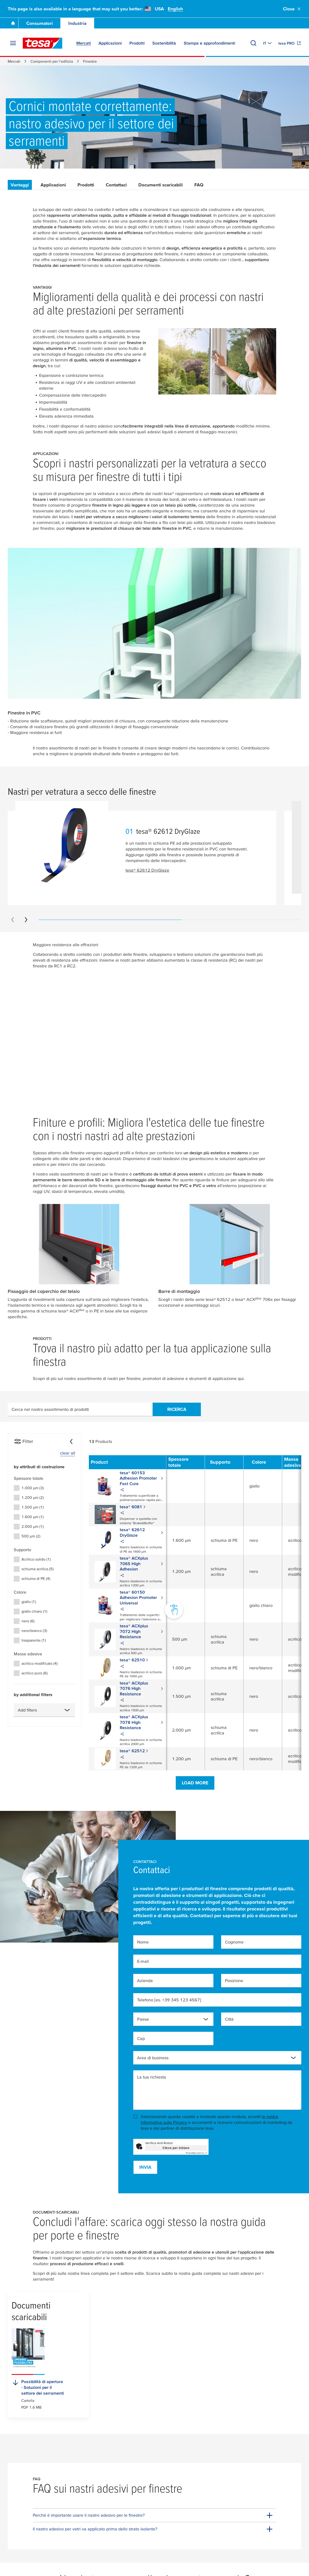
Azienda (145, 1980)
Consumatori (39, 23)
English (175, 8)
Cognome (234, 1941)
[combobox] (44, 1710)
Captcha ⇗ (196, 2153)
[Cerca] (253, 43)
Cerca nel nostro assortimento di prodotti (50, 1409)
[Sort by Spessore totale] (185, 1462)
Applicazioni (53, 184)
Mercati (14, 61)
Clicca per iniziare (176, 2148)
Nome (143, 1941)
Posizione (234, 1980)
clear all (67, 1452)
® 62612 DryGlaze (147, 870)
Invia (145, 2167)
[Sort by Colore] (263, 1462)
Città (229, 2019)
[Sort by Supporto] (224, 1462)
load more (195, 1782)
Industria (77, 23)
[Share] (122, 1490)
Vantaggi (20, 184)
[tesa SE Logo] (42, 43)
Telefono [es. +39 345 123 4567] (169, 1999)
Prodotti (85, 184)
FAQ (199, 184)
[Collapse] (71, 1441)
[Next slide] (26, 919)
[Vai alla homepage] (13, 23)
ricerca (176, 1409)
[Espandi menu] (13, 43)
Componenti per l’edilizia (51, 61)
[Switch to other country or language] (268, 43)
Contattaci (116, 184)
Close (292, 8)
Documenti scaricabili (160, 184)
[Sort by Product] (103, 1462)
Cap (141, 2038)
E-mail (143, 1961)
